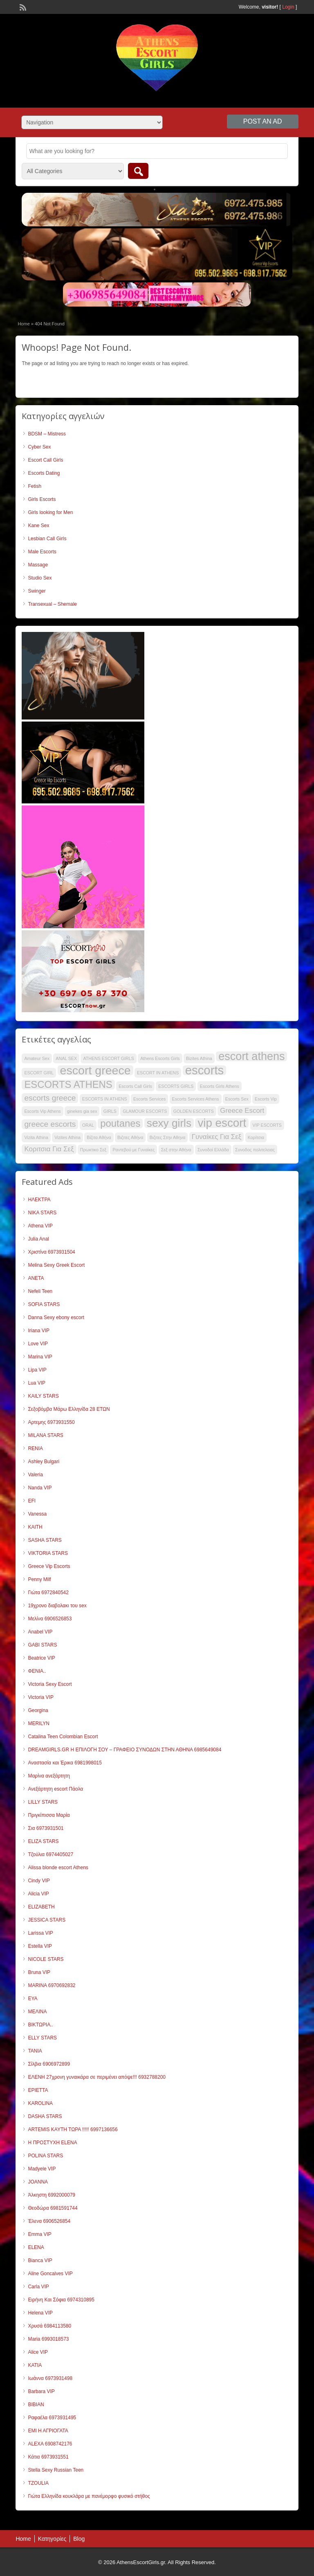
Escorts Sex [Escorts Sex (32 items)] (237, 1098)
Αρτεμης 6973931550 (51, 1422)
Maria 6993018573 (48, 2339)
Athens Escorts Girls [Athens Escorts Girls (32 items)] (160, 1058)
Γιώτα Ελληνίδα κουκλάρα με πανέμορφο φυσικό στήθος (89, 2496)
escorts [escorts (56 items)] (204, 1070)
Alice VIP (38, 2352)
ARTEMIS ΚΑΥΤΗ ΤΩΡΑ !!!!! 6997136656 (72, 2129)
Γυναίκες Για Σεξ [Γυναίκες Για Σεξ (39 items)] (217, 1137)
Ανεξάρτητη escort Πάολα (55, 1789)
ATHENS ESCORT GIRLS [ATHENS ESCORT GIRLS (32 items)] (108, 1058)
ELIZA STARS (43, 1841)
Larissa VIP (40, 1933)
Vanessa (37, 1514)
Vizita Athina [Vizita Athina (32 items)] (36, 1137)
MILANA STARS (45, 1435)
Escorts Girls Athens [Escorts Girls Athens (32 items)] (219, 1086)
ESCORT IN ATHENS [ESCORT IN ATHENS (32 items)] (158, 1072)
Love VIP (38, 1344)
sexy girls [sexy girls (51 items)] (169, 1123)
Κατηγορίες (52, 2538)
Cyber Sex (39, 447)
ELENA (36, 2247)
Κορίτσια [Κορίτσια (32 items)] (256, 1137)
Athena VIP (40, 1226)
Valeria (35, 1474)
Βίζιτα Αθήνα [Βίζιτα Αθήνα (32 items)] (99, 1137)
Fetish (34, 486)
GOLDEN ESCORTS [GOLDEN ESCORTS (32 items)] (193, 1111)
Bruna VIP (39, 1972)
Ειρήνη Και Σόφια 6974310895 (61, 2300)
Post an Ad (262, 121)
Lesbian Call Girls (47, 538)
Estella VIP (40, 1946)
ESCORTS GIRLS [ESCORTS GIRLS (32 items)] (175, 1086)
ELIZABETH (41, 1907)
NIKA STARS (42, 1213)
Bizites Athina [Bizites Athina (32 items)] (199, 1058)
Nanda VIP (40, 1488)
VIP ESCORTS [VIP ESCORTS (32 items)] (267, 1125)
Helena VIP (40, 2313)
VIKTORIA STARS (48, 1553)
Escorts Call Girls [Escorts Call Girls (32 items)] (135, 1086)
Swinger (36, 591)
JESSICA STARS (46, 1920)
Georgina (38, 1710)
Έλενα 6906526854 (49, 2221)
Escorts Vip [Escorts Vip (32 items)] (266, 1098)
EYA (32, 1998)
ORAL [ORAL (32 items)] (88, 1125)
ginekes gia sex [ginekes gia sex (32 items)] (82, 1111)
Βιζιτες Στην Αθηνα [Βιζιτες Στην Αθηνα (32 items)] (168, 1137)
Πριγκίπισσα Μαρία (49, 1815)
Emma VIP (39, 2234)
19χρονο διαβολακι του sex (57, 1605)
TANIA (35, 2051)
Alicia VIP (38, 1894)
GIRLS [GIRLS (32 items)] (110, 1111)
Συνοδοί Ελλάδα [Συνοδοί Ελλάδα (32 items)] (213, 1149)
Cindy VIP (38, 1881)
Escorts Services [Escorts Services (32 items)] (149, 1098)
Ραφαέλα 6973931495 (52, 2417)
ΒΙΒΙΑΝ (36, 2404)
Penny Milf (39, 1579)
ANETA (36, 1278)
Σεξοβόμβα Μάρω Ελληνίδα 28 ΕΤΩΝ (69, 1409)
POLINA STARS (45, 2156)
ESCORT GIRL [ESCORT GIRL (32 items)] (39, 1072)
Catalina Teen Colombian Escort (63, 1736)
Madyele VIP (42, 2169)
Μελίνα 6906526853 (50, 1619)
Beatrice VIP (41, 1658)
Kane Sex (38, 525)
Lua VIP (36, 1383)
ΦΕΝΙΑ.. (37, 1671)
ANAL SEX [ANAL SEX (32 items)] (66, 1058)
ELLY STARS (42, 2038)
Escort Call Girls (45, 460)
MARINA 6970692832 (51, 1985)
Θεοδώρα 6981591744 (52, 2208)
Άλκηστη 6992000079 (51, 2195)
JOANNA (38, 2182)
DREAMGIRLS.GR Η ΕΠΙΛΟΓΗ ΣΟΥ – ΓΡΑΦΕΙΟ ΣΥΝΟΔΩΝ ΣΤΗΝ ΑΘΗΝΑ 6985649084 (124, 1750)
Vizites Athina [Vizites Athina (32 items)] (67, 1137)
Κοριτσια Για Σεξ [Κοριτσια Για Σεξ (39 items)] (49, 1149)
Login (288, 7)
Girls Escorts (42, 499)
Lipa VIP (37, 1370)
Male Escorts (42, 552)
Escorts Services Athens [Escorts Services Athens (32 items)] (195, 1098)
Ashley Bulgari (43, 1461)
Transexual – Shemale (52, 604)
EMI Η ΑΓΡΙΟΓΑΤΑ (48, 2431)
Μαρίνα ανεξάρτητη (49, 1776)
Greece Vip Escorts (49, 1566)
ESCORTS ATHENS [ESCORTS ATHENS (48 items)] (68, 1084)
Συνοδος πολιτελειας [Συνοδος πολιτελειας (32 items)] (255, 1149)
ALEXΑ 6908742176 (50, 2444)
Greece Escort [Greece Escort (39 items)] (242, 1110)
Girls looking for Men (50, 512)
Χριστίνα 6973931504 (51, 1252)
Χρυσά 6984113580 (49, 2326)
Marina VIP (40, 1357)
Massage (38, 565)
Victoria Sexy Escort (50, 1684)
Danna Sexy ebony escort (56, 1317)
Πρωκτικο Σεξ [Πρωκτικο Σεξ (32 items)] (93, 1149)
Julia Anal (38, 1239)
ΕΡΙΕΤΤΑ (38, 2090)
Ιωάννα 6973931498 (50, 2378)
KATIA (35, 2365)
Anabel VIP (40, 1632)
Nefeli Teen (40, 1291)
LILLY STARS (43, 1802)
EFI (32, 1501)
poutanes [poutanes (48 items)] (120, 1123)
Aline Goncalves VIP (50, 2273)
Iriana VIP (38, 1330)
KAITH (35, 1527)
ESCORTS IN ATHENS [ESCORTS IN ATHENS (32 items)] (104, 1098)
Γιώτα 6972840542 (48, 1592)
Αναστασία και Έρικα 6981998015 (65, 1763)
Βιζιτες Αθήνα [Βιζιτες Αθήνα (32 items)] (130, 1137)
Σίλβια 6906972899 (49, 2064)
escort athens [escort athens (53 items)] (251, 1056)
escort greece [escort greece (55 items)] (95, 1070)
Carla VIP (38, 2287)
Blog (79, 2538)
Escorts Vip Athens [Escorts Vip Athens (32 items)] (42, 1111)
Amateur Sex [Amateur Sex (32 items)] (36, 1058)
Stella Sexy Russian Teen (55, 2470)
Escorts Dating (44, 473)
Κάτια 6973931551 (48, 2457)
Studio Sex (40, 578)
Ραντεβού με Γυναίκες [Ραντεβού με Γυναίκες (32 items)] (133, 1149)
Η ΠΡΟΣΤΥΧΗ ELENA (52, 2142)
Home (23, 323)
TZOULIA (38, 2483)
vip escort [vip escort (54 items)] (221, 1123)
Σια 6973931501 (45, 1828)
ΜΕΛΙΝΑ (37, 2011)
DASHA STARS (45, 2116)
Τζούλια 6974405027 (50, 1854)
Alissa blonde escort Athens (58, 1867)
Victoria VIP (40, 1697)
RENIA (35, 1448)
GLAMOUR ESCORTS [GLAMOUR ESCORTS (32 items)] (145, 1111)
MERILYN (38, 1723)
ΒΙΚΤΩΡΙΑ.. (40, 2025)
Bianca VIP (40, 2260)
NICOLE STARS (45, 1959)
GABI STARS (42, 1645)
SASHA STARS (44, 1540)
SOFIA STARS (44, 1304)
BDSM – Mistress (47, 434)
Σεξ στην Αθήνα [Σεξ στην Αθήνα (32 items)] (176, 1149)
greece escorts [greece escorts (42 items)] (50, 1124)
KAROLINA (40, 2103)
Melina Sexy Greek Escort (56, 1265)
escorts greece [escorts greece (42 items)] (50, 1098)
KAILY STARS (43, 1396)
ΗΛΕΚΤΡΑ (39, 1199)
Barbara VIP (41, 2391)
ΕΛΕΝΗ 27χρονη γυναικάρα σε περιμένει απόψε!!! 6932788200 (97, 2077)
